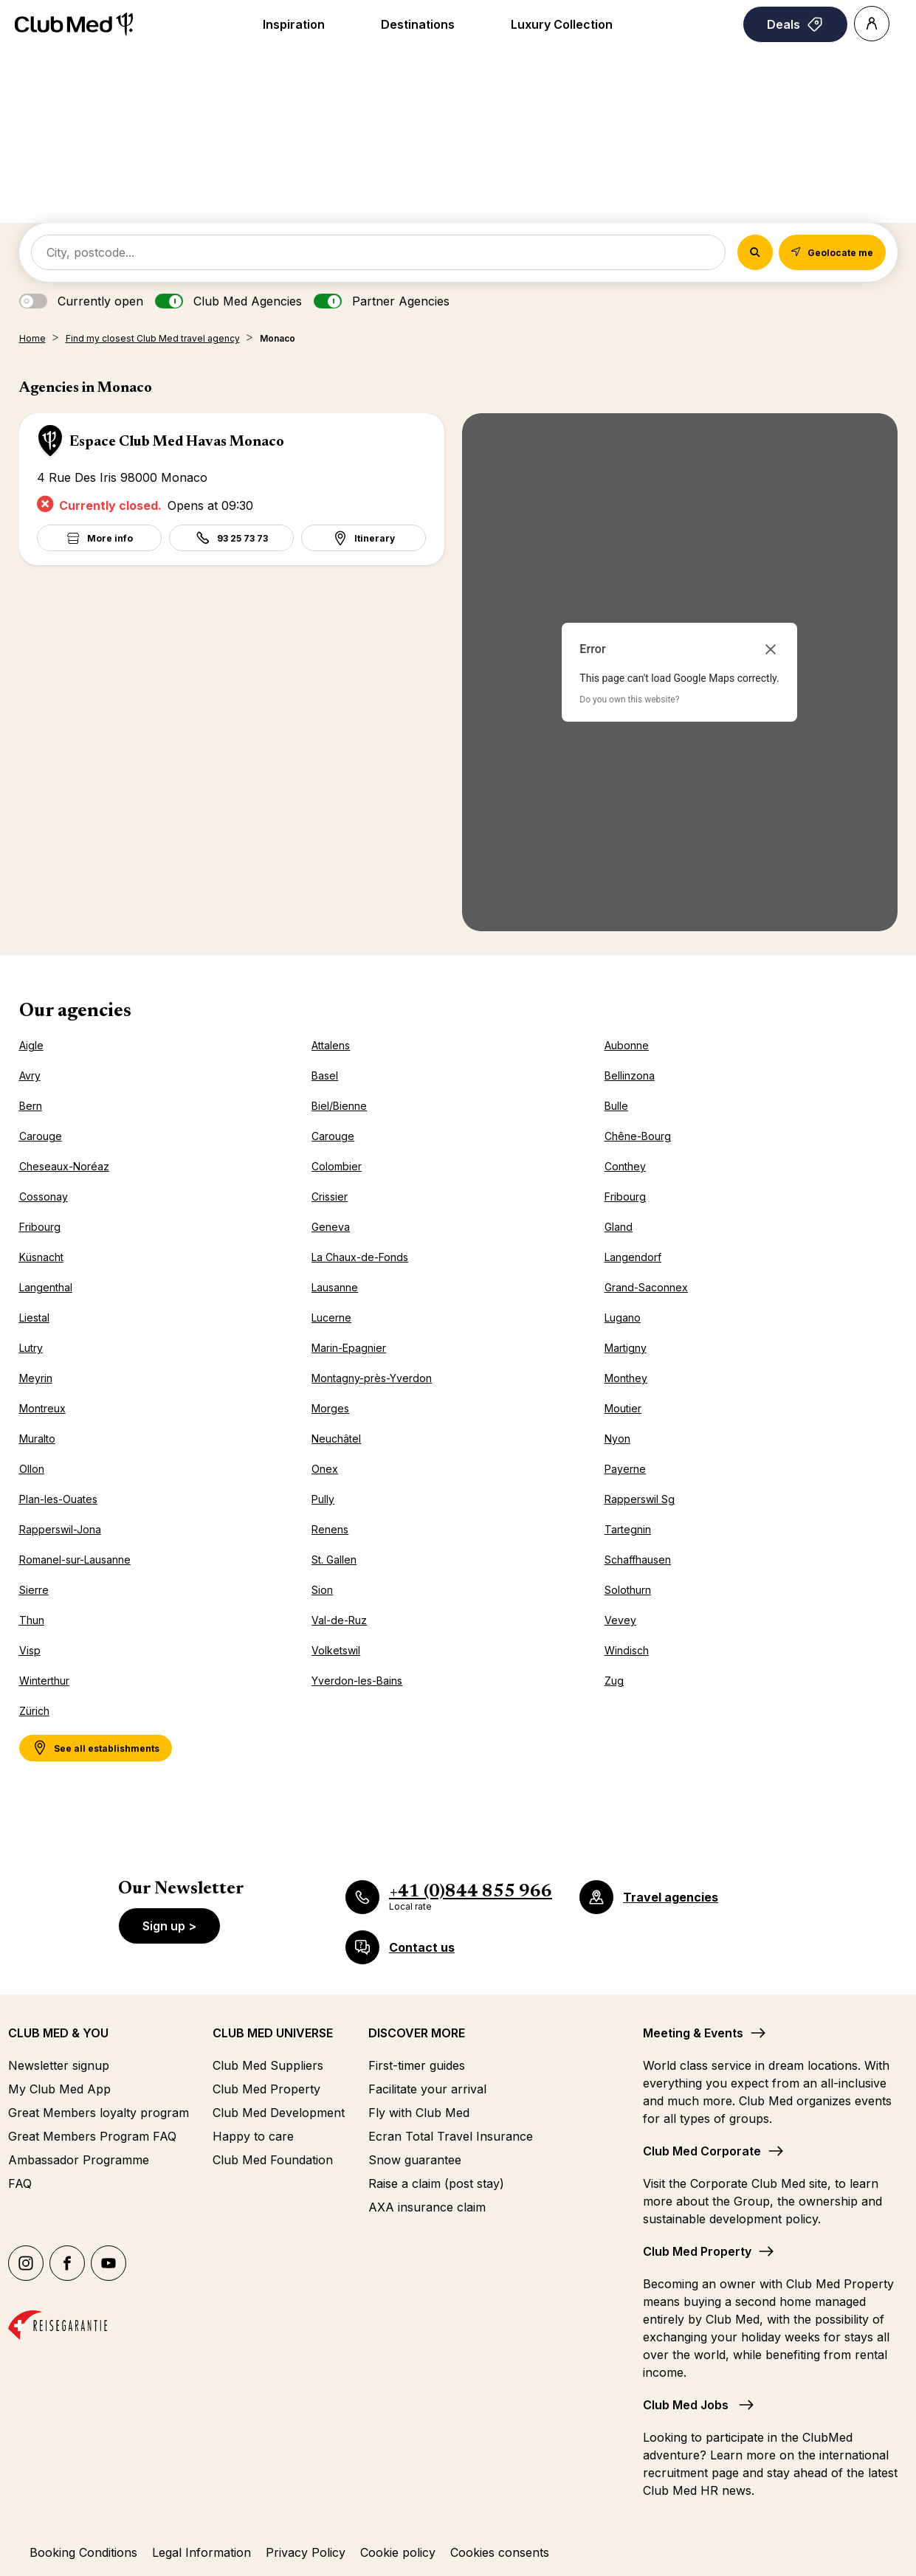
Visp (30, 1650)
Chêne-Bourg (638, 1136)
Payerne (625, 1469)
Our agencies (75, 1011)
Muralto (37, 1438)
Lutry (31, 1347)
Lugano (623, 1317)
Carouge (40, 1136)
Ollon (31, 1469)
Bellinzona (630, 1075)
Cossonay (43, 1196)
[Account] (871, 23)
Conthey (625, 1166)
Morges (330, 1408)
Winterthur (44, 1680)
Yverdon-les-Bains (356, 1680)
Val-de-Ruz (339, 1620)
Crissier (329, 1196)
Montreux (42, 1408)
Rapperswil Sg (640, 1499)
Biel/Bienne (339, 1105)
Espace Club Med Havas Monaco (176, 442)
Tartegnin (628, 1529)
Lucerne (331, 1317)
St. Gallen (334, 1559)
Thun (31, 1620)
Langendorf (633, 1257)
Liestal (34, 1317)
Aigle (31, 1045)
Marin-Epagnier (348, 1347)
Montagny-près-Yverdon (371, 1378)
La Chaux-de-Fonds (359, 1257)
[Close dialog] (770, 649)
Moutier (623, 1408)
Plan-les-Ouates (58, 1499)
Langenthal (45, 1287)
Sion (322, 1590)
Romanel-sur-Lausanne (75, 1559)
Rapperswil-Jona (60, 1529)
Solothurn (628, 1590)
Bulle (616, 1105)
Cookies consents (499, 2552)
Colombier (336, 1166)
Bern (30, 1105)
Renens (329, 1529)
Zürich (34, 1711)
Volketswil (335, 1650)
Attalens (330, 1045)
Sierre (34, 1590)
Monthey (626, 1378)
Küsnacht (41, 1257)
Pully (322, 1499)
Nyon (617, 1438)
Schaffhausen (638, 1559)
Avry (30, 1075)
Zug (614, 1680)
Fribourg (625, 1196)
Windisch (627, 1650)
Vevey (620, 1620)
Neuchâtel (336, 1438)
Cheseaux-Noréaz (64, 1166)
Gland (619, 1226)
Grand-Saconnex (646, 1287)
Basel (324, 1075)
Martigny (626, 1347)
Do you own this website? (629, 699)
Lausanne (334, 1287)
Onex (324, 1469)
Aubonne (627, 1045)
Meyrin (35, 1378)
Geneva (330, 1226)
